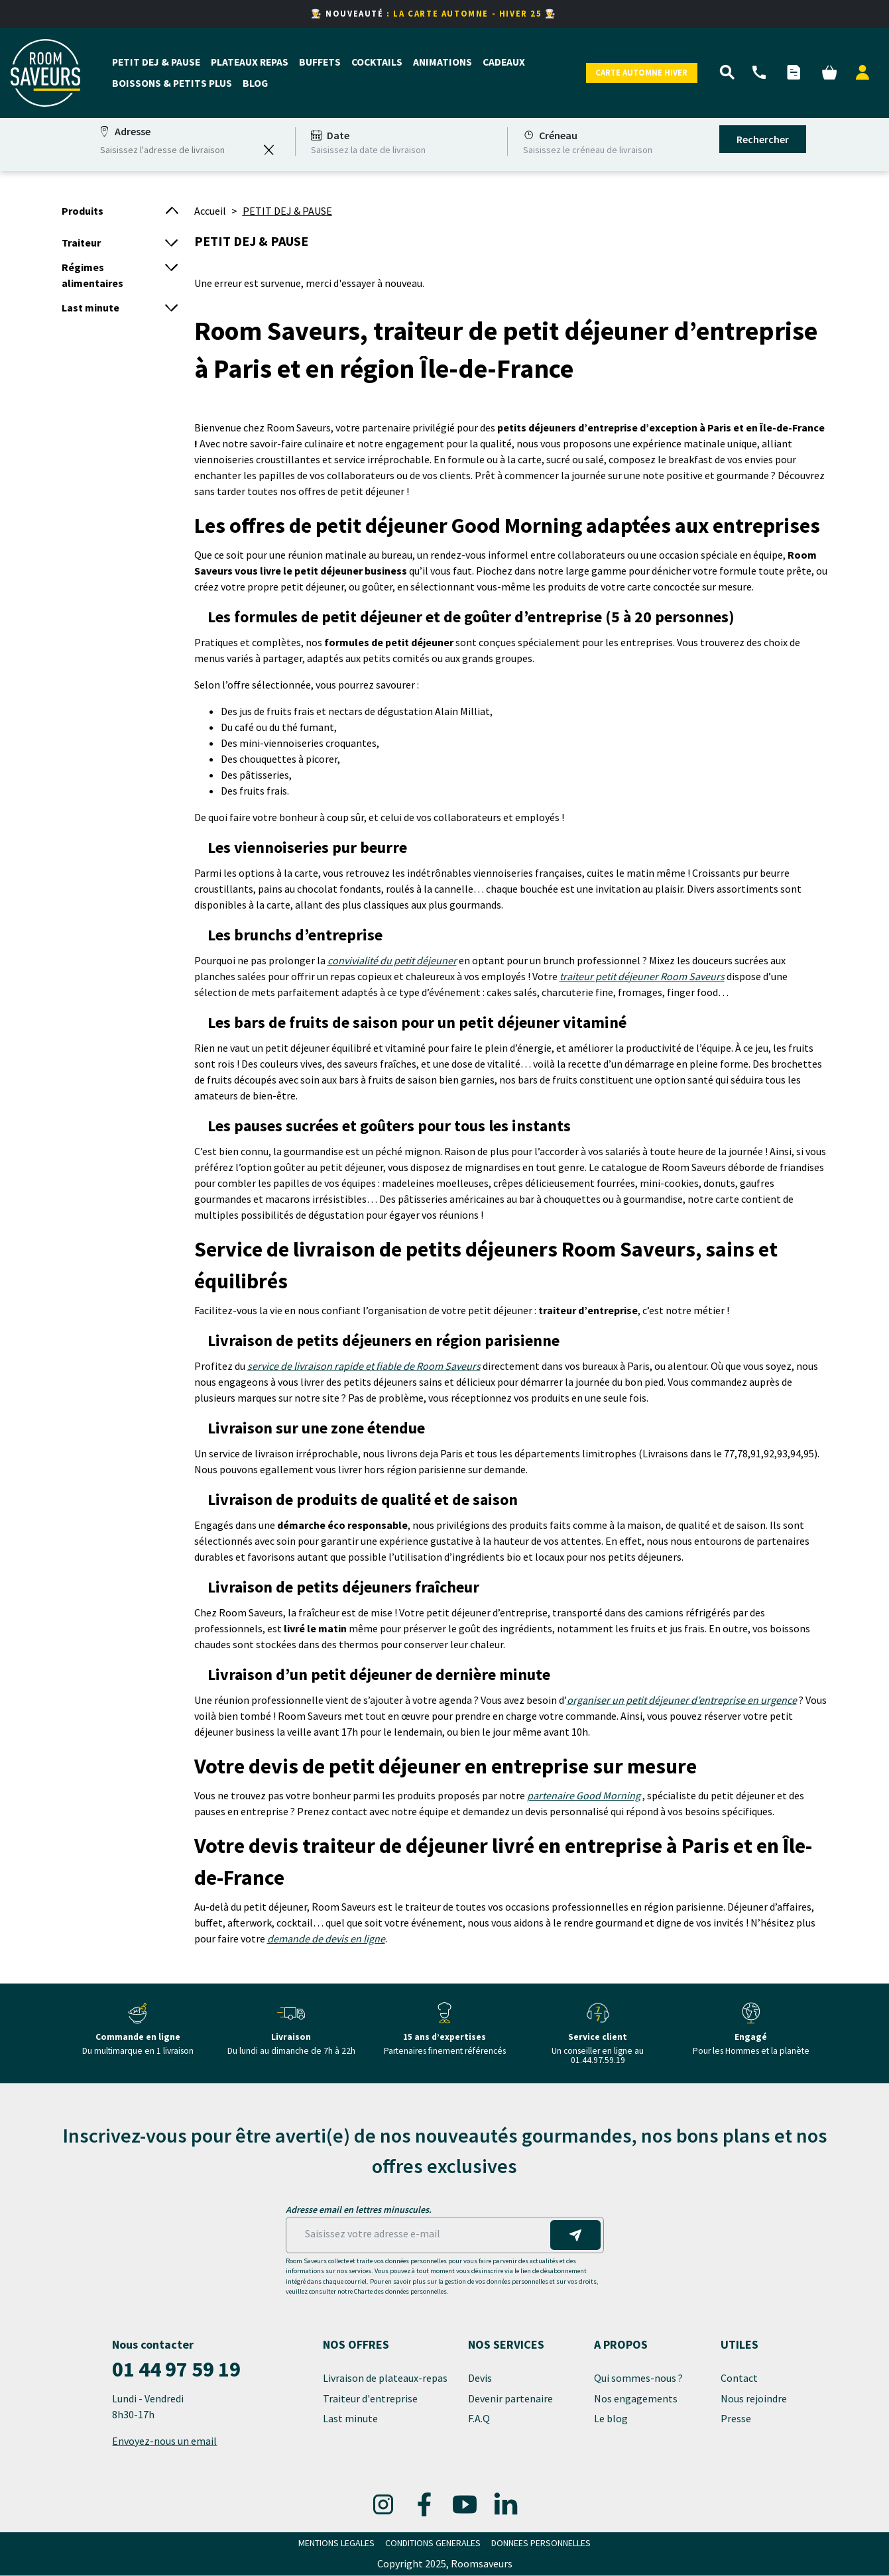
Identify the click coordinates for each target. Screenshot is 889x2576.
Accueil (210, 211)
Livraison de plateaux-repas (385, 2378)
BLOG (255, 83)
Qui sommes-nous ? (639, 2378)
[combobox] (178, 150)
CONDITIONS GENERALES (433, 2543)
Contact (740, 2378)
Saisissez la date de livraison (368, 150)
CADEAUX (504, 62)
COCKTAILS (376, 62)
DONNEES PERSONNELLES (541, 2543)
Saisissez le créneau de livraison (587, 150)
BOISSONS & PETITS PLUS (172, 83)
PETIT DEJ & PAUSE (156, 62)
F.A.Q (479, 2418)
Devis (480, 2378)
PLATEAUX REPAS (249, 62)
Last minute (351, 2418)
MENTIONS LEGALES (336, 2543)
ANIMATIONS (442, 62)
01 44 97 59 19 (176, 2369)
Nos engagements (637, 2398)
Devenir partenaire (511, 2398)
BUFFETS (320, 62)
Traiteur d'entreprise (370, 2398)
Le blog (611, 2418)
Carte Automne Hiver (641, 72)
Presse (736, 2418)
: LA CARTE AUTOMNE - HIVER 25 (465, 13)
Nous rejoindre (754, 2398)
